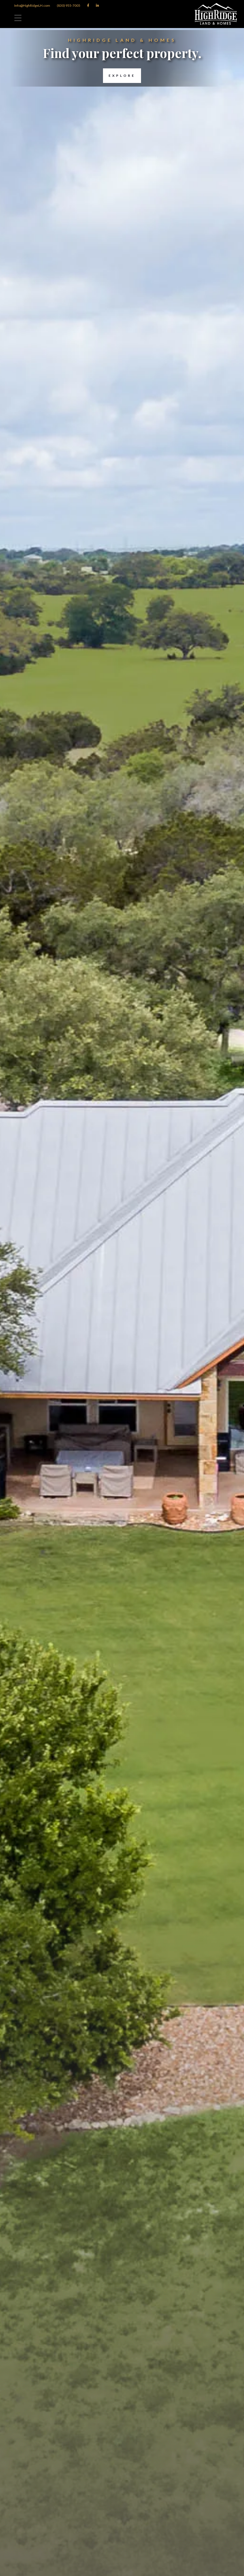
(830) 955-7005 (68, 5)
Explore (119, 75)
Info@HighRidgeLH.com (32, 5)
